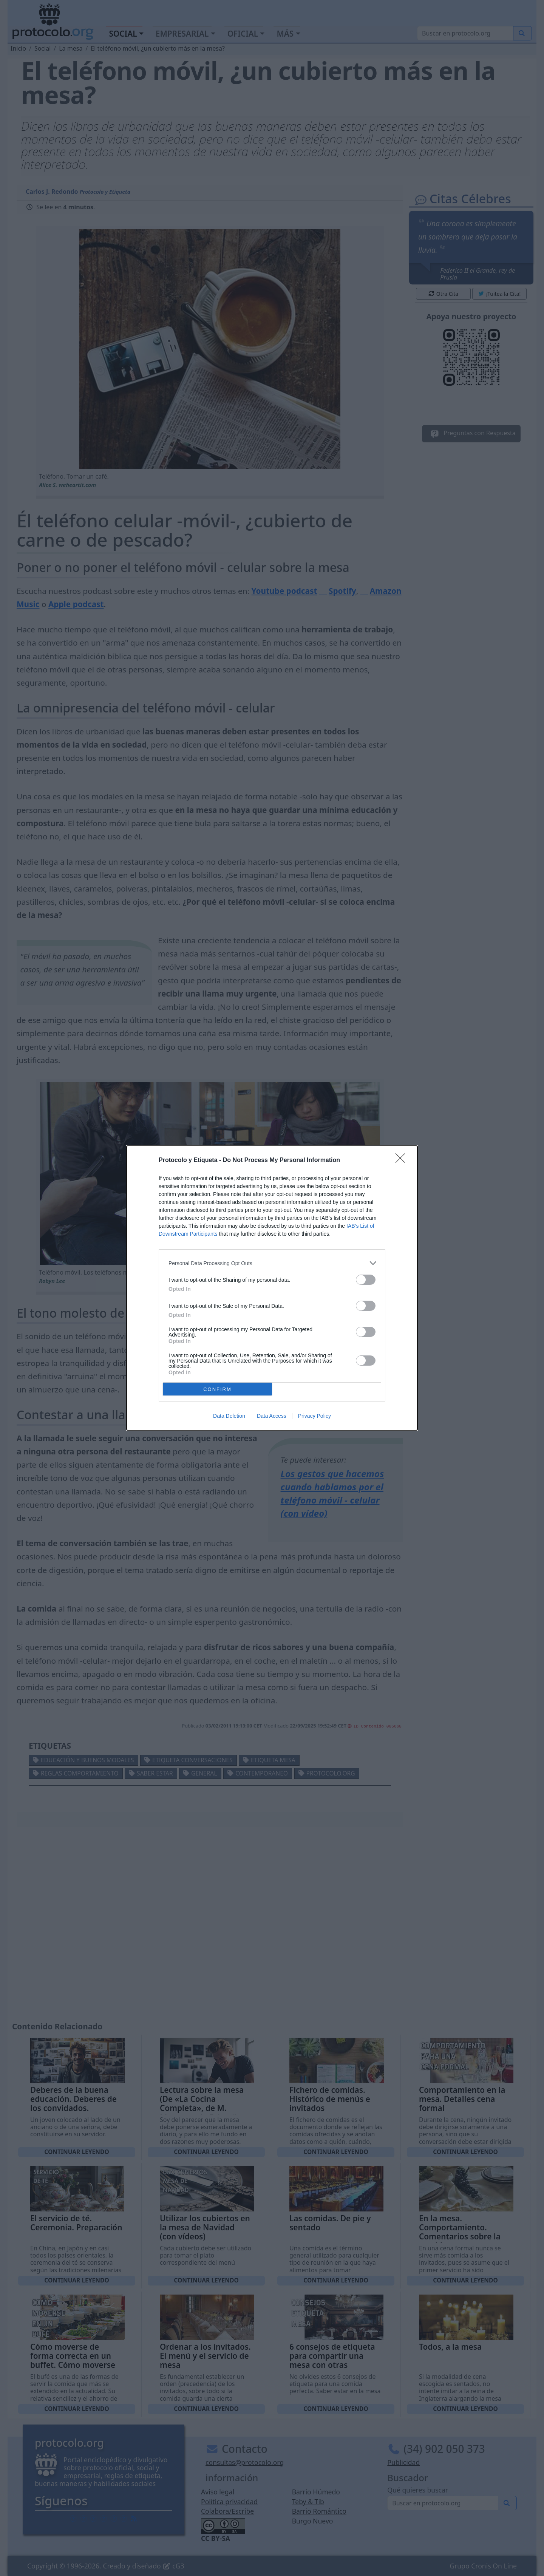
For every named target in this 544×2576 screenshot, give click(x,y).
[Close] (403, 1160)
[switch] (366, 1280)
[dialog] (272, 1288)
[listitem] (272, 1263)
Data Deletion (229, 1416)
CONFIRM (217, 1389)
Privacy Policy (314, 1416)
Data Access (271, 1416)
